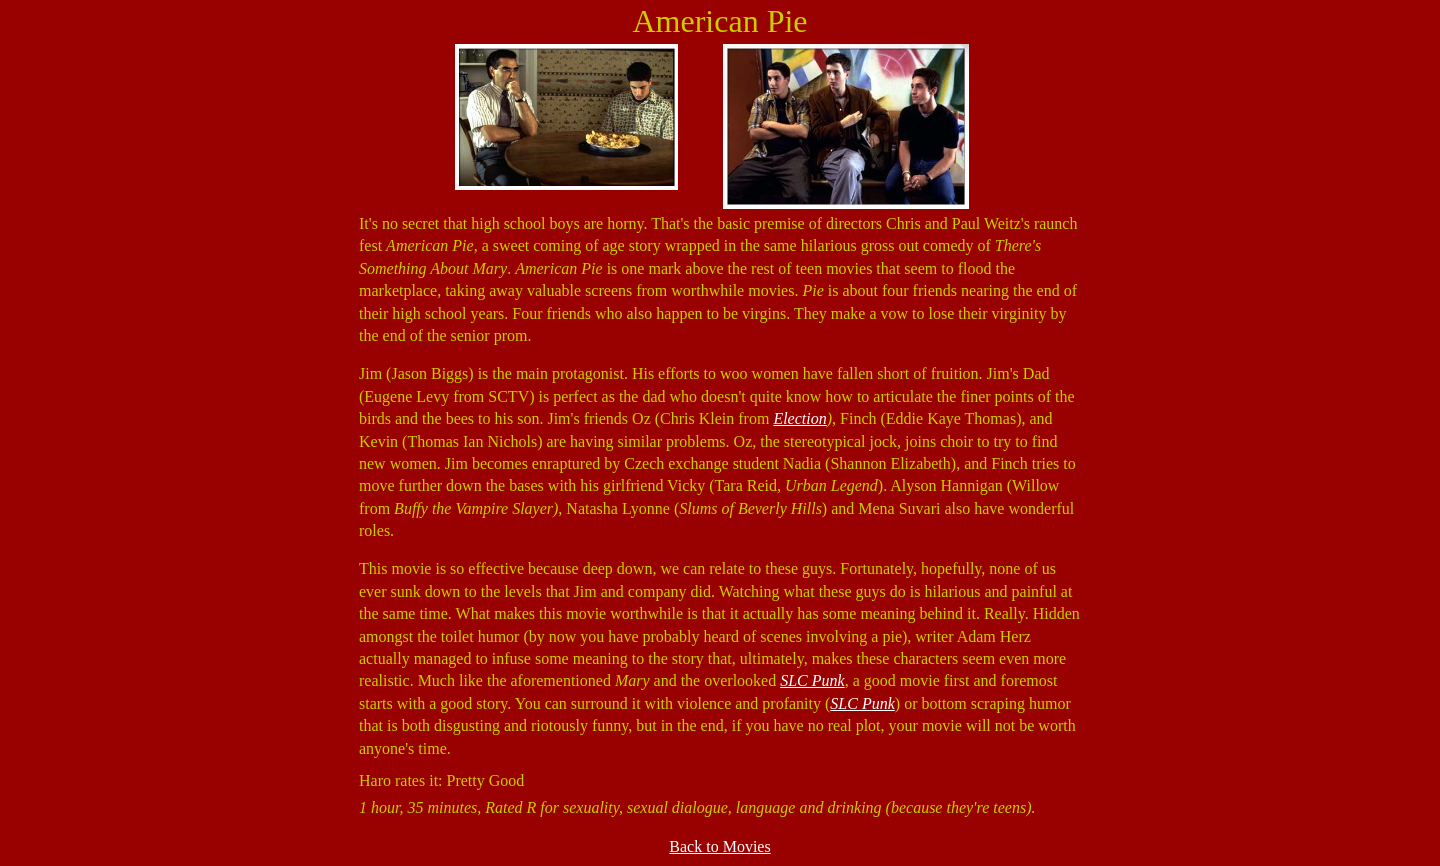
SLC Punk (812, 680)
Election (799, 418)
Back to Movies (719, 846)
